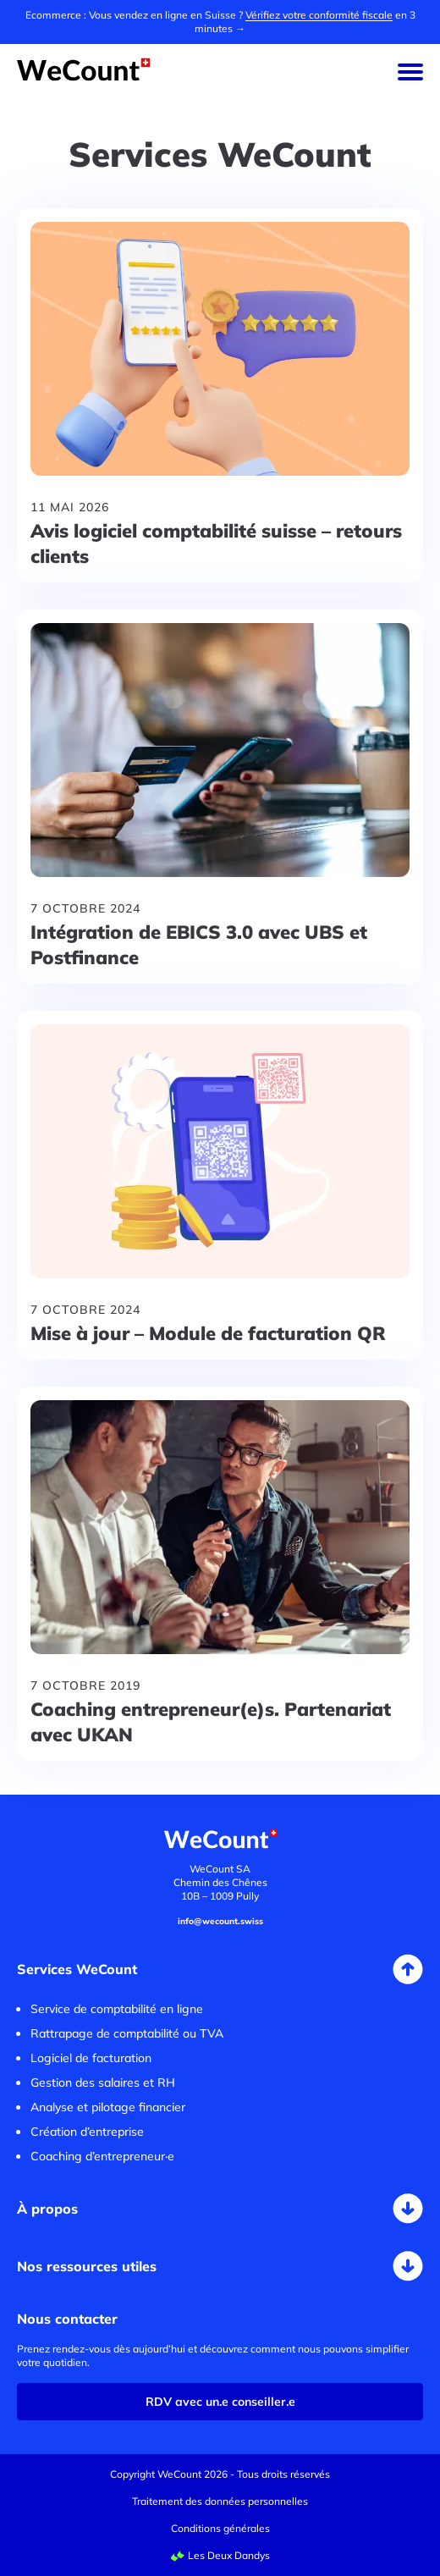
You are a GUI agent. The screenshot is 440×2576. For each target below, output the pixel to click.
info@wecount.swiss (220, 1921)
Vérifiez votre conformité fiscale (319, 14)
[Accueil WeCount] (84, 76)
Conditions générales (220, 2528)
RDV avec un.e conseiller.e (220, 2401)
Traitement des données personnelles (220, 2501)
